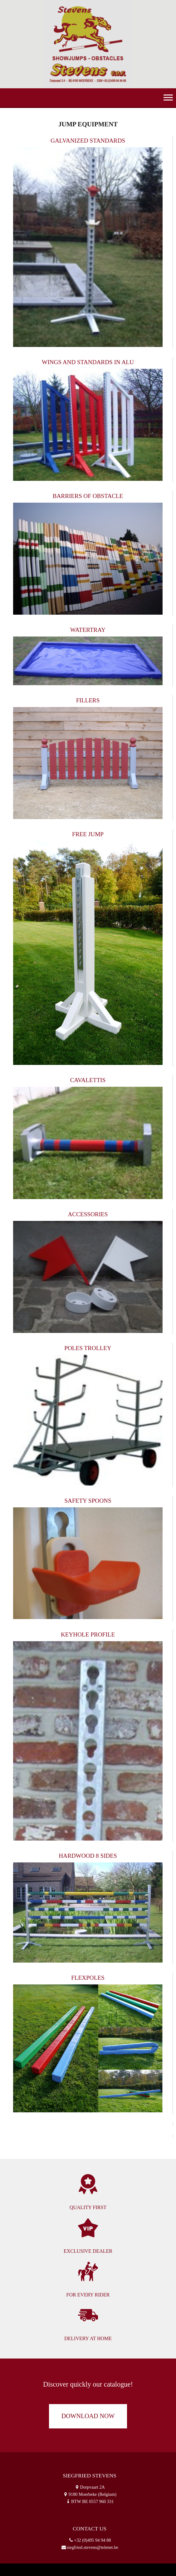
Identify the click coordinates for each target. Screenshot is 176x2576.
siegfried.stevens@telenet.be (92, 2547)
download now (88, 2416)
